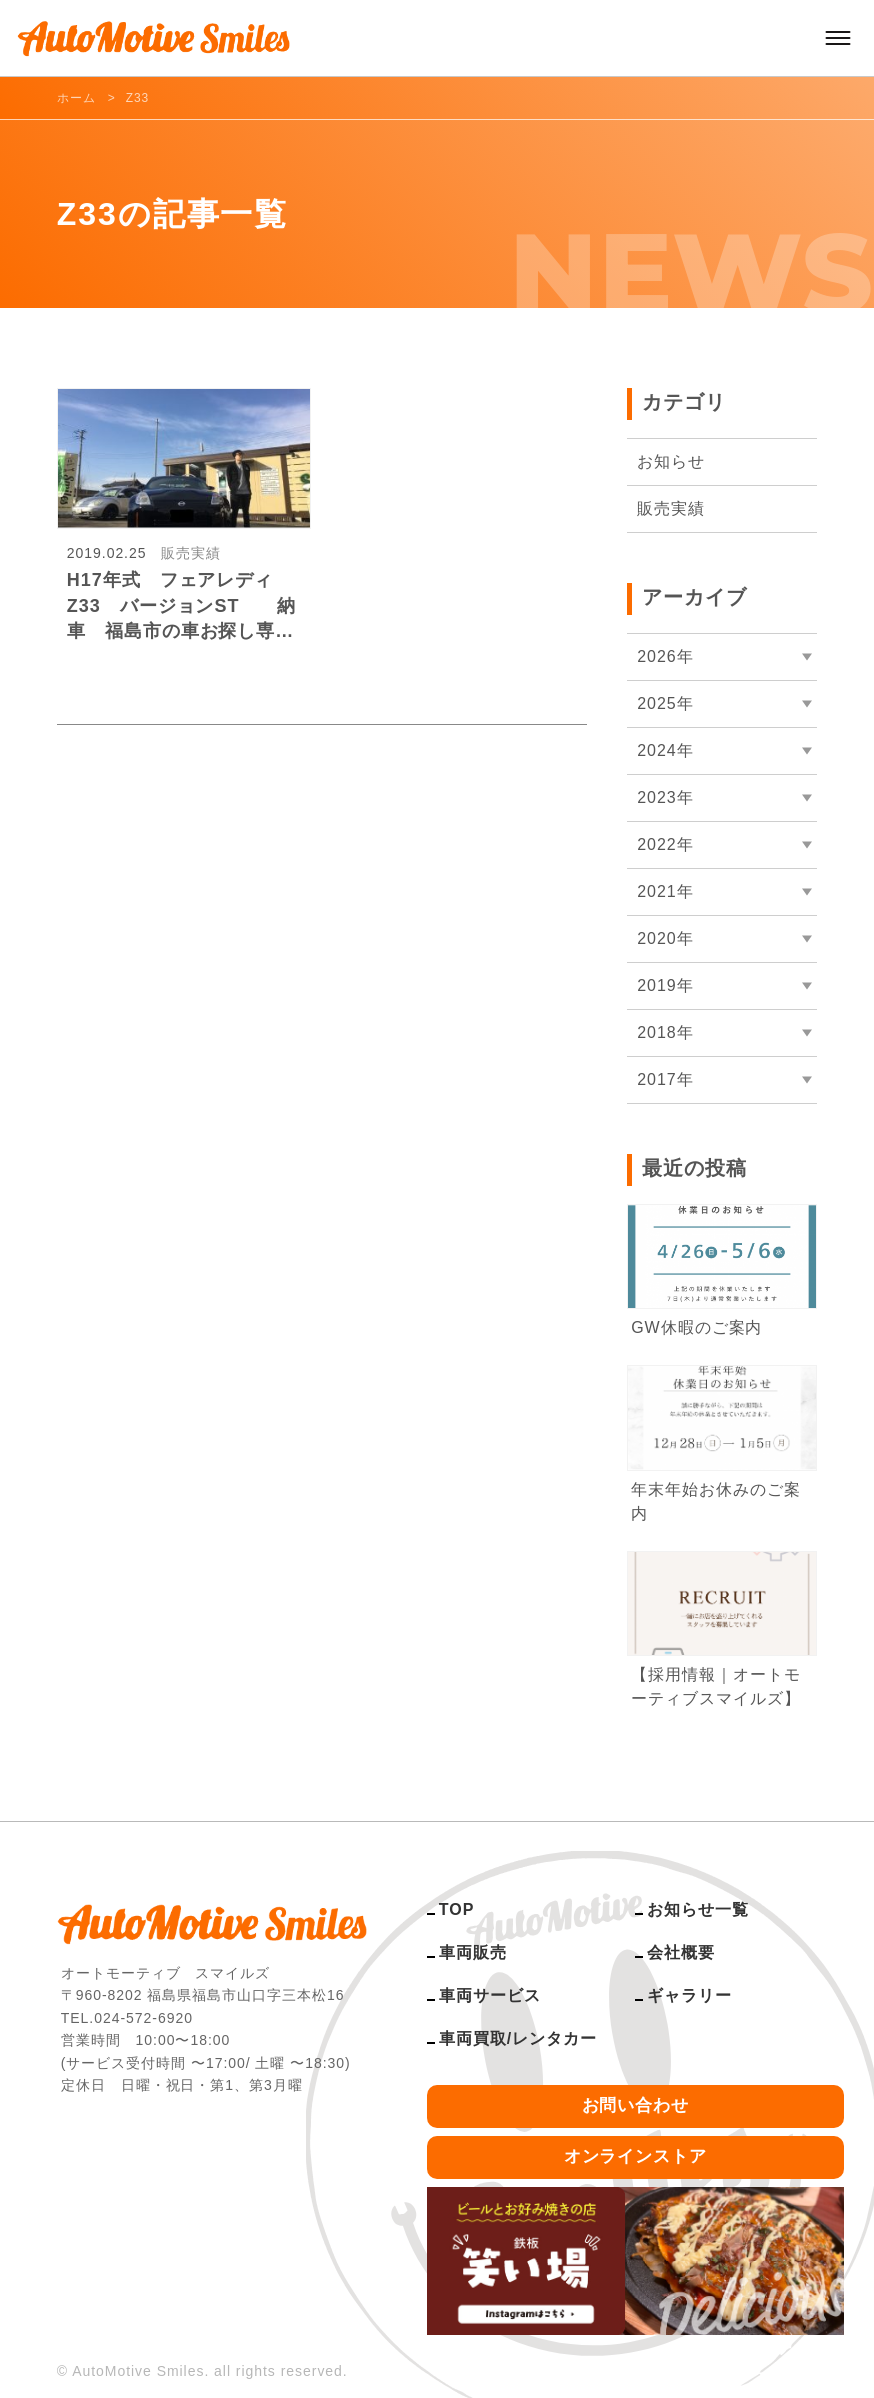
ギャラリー (689, 1995)
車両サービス (490, 1995)
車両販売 (473, 1952)
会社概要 (681, 1952)
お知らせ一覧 (698, 1909)
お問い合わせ (636, 2105)
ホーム (76, 98)
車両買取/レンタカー (518, 2038)
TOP (456, 1909)
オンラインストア (636, 2156)
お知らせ (671, 461)
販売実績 (671, 508)
